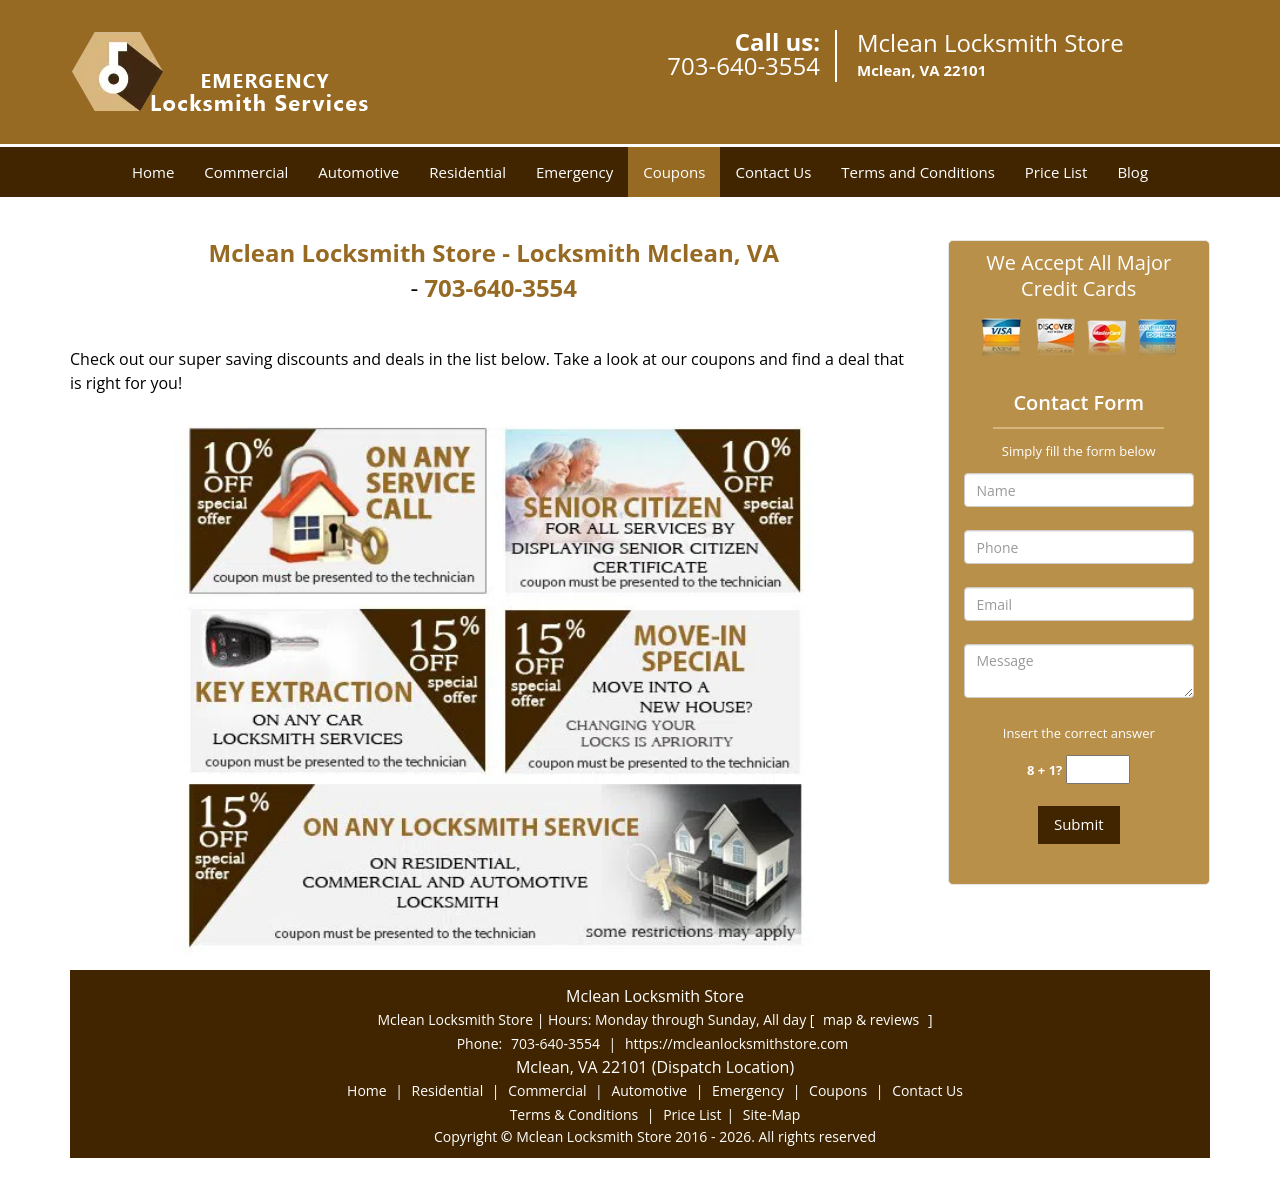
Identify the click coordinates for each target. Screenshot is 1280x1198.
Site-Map (772, 1114)
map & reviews (873, 1019)
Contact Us (773, 172)
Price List (1056, 172)
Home (153, 172)
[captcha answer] (1098, 769)
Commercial (246, 172)
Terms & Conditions (574, 1114)
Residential (467, 172)
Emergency (574, 172)
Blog (1132, 172)
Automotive (358, 172)
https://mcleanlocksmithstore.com (736, 1043)
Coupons (674, 172)
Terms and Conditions (918, 172)
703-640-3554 (743, 65)
